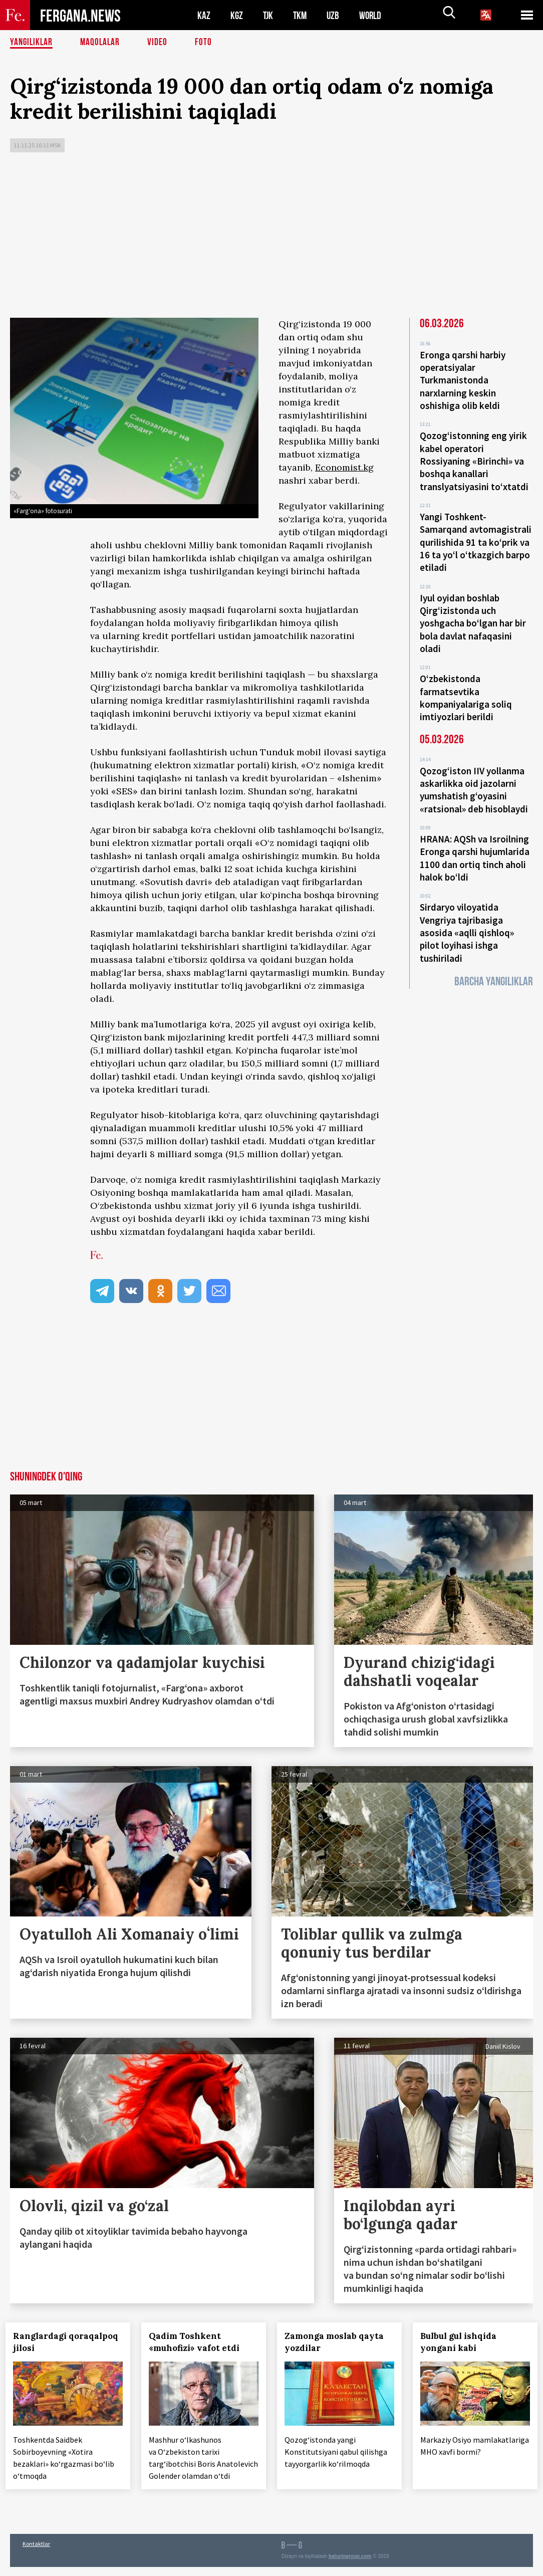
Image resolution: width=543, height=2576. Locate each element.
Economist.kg (344, 467)
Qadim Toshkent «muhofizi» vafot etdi (198, 2341)
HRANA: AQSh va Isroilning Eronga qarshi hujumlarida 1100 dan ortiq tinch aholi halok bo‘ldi (474, 838)
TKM (302, 15)
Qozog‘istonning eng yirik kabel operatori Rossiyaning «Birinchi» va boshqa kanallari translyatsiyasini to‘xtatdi (474, 456)
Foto (206, 43)
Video (161, 43)
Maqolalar (102, 43)
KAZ (203, 15)
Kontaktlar (36, 2552)
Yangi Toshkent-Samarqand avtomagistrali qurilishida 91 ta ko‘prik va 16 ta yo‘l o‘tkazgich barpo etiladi (475, 534)
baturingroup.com (350, 2565)
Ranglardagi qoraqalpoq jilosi (54, 2341)
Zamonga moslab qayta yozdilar (338, 2341)
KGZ (236, 15)
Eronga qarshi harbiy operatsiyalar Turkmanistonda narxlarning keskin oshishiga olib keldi (462, 379)
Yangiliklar (32, 43)
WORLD (373, 15)
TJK (269, 15)
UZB (335, 15)
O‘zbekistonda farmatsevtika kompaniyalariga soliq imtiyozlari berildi (466, 684)
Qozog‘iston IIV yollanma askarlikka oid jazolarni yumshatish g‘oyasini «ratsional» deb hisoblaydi (474, 773)
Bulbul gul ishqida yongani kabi (463, 2341)
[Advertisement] (271, 237)
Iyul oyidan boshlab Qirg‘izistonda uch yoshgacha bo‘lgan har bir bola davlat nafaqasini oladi (473, 612)
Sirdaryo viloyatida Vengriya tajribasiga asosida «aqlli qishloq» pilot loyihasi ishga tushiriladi (467, 910)
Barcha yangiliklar (493, 957)
